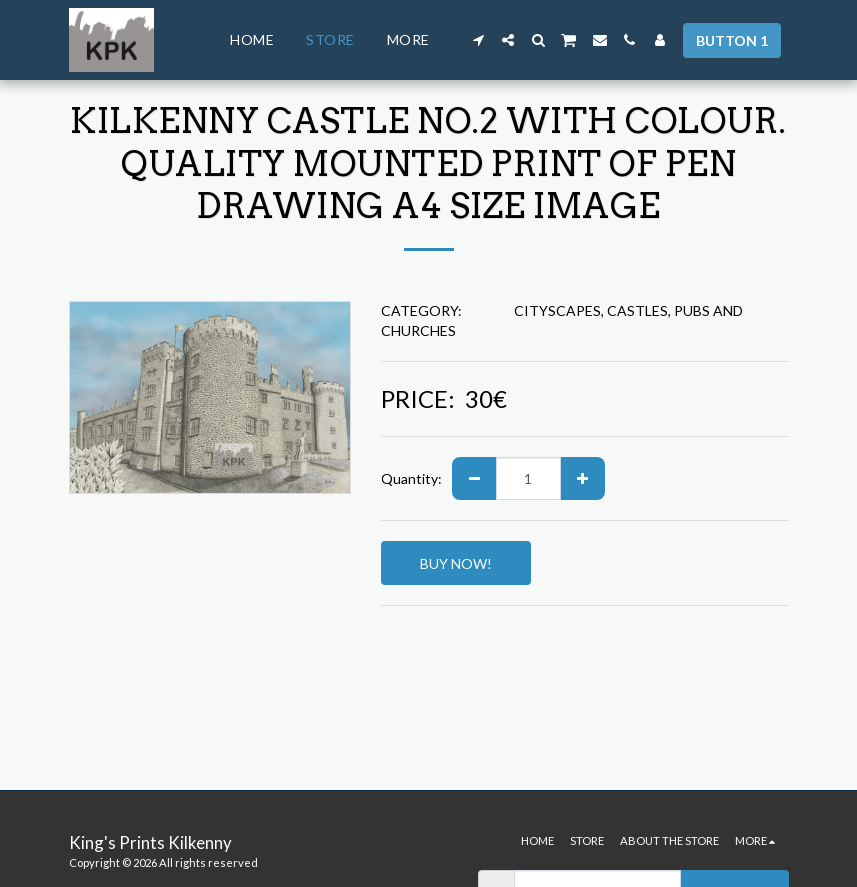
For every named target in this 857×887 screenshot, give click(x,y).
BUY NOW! (456, 563)
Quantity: (411, 478)
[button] (478, 40)
